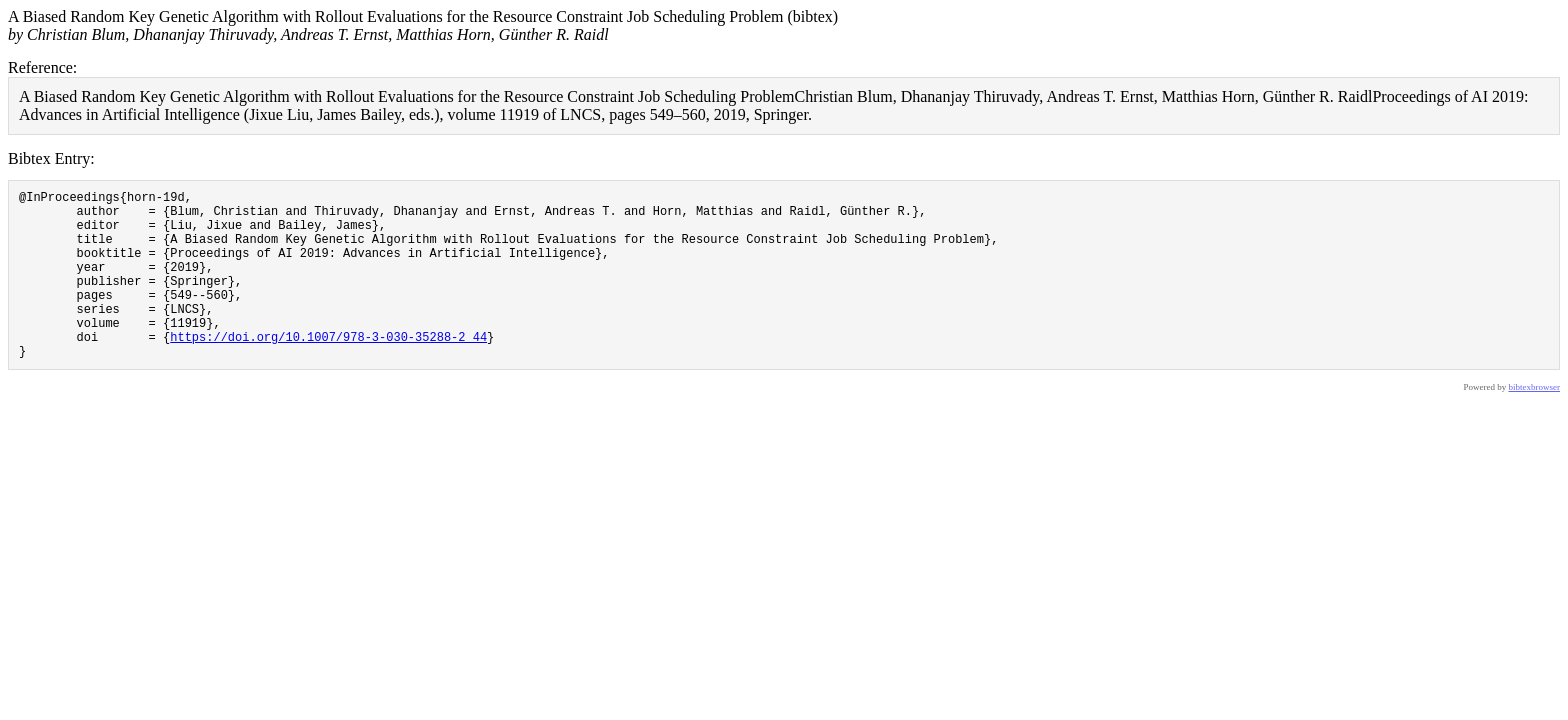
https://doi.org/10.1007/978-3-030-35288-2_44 (328, 369)
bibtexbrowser (1535, 423)
